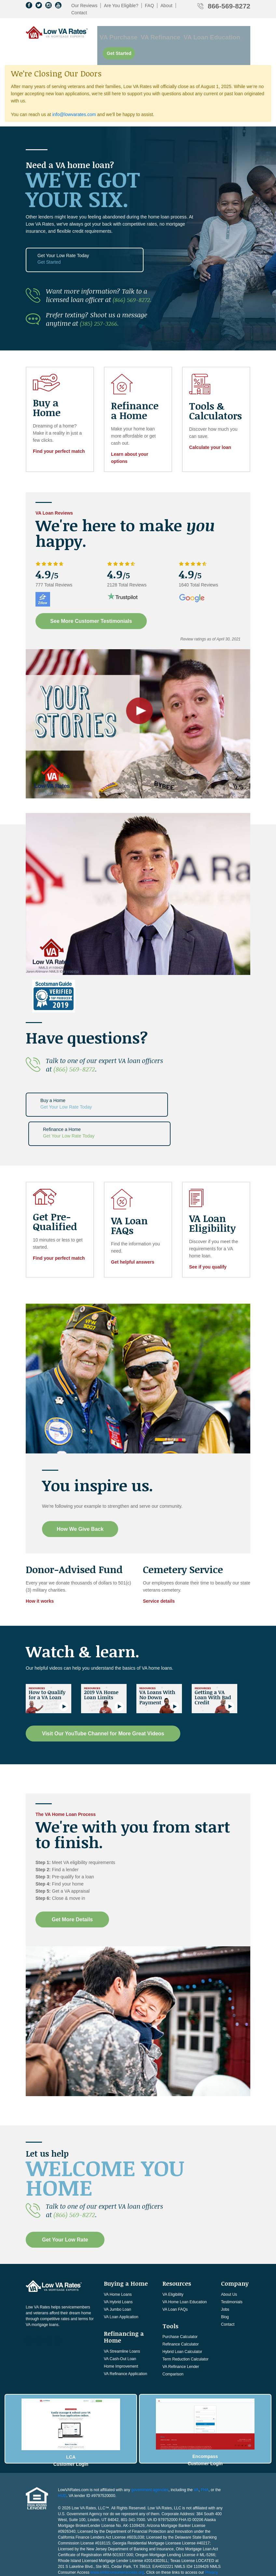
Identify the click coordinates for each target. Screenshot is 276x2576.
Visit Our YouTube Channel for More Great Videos (103, 1681)
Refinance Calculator (180, 2292)
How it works (40, 1548)
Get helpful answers (132, 1210)
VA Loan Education (193, 32)
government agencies (150, 2430)
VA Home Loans (118, 2242)
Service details (159, 1548)
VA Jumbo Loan (117, 2257)
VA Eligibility (172, 2242)
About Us (229, 2242)
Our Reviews (84, 5)
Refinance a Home (137, 1082)
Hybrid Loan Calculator (182, 2299)
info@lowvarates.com (74, 95)
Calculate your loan (210, 425)
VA (196, 2430)
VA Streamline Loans (122, 2299)
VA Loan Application (121, 2264)
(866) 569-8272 (74, 1047)
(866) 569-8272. (134, 278)
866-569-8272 (229, 6)
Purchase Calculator (180, 2284)
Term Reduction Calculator (185, 2307)
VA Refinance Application (125, 2321)
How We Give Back (81, 1476)
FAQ (149, 5)
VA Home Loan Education (184, 2249)
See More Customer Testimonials (92, 599)
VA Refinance (151, 32)
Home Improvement (121, 2314)
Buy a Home (60, 1082)
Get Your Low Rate (65, 2187)
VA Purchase (118, 32)
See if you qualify (208, 1214)
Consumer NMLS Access (106, 2524)
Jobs (225, 2257)
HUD (62, 2436)
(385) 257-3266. (101, 301)
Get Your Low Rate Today (60, 239)
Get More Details (72, 1867)
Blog (225, 2264)
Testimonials (231, 2249)
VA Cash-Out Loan (120, 2306)
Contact (79, 12)
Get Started (234, 32)
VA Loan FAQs (175, 2257)
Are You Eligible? (121, 5)
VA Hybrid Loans (118, 2249)
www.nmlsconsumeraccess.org (117, 2512)
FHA (205, 2430)
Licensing (92, 2518)
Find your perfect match (59, 429)
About (166, 5)
